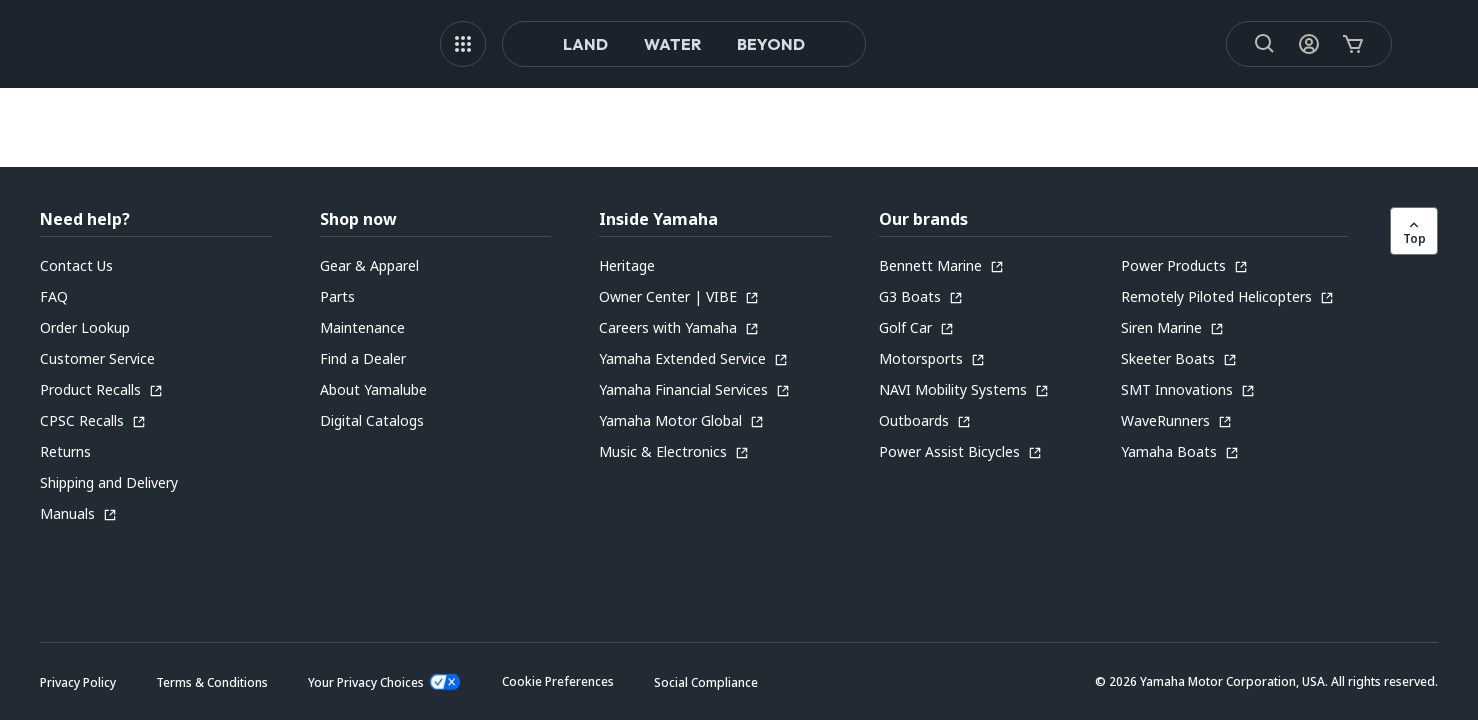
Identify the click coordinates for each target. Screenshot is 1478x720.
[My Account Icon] (1287, 44)
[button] (558, 681)
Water (672, 44)
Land (585, 44)
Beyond (771, 44)
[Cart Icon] (1331, 44)
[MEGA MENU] (463, 44)
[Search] (1243, 44)
